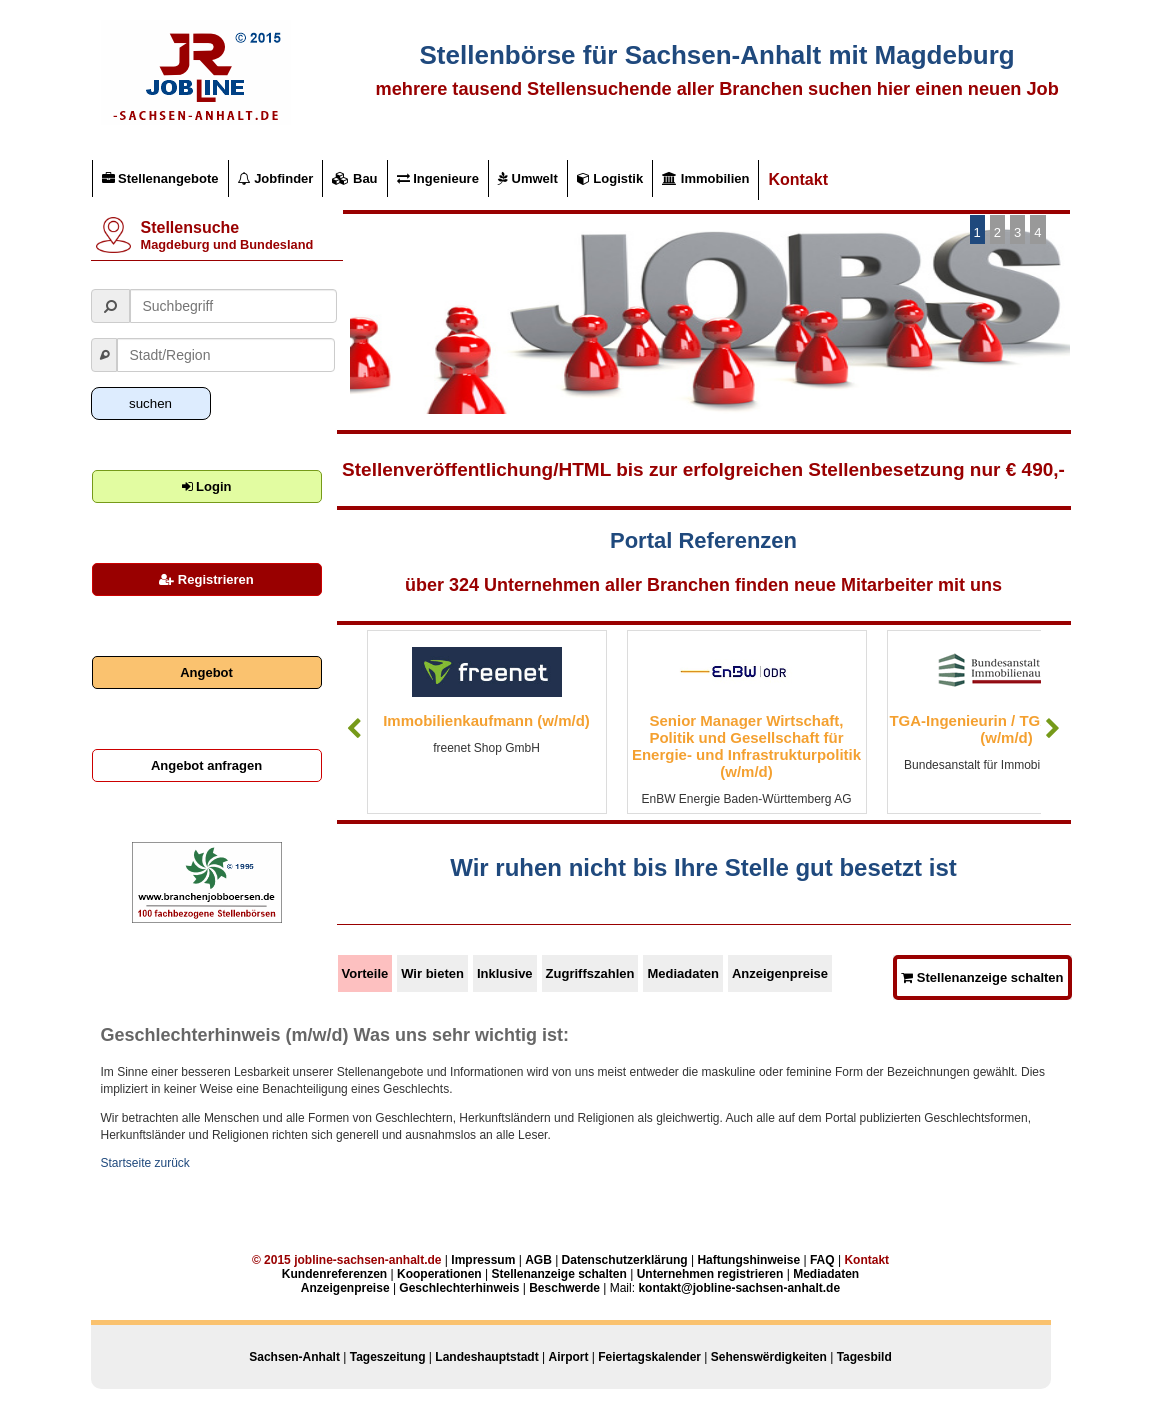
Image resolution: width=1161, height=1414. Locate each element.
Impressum (483, 1260)
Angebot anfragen (206, 765)
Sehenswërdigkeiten (769, 1357)
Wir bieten (432, 973)
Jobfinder (276, 178)
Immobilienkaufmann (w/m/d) (486, 720)
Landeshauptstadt (486, 1357)
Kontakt (798, 179)
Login (207, 486)
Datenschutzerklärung (625, 1260)
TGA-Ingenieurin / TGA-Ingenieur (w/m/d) (1006, 729)
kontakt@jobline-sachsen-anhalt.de (739, 1288)
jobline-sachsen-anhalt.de (367, 1260)
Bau (354, 178)
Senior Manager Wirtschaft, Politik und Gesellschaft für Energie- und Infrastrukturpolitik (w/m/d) (746, 746)
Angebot (206, 672)
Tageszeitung (388, 1357)
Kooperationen (439, 1274)
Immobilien (705, 178)
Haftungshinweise (748, 1260)
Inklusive (505, 973)
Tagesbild (864, 1357)
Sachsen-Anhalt (294, 1357)
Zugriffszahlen (590, 973)
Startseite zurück (145, 1163)
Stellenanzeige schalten (982, 977)
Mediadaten (683, 973)
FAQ (822, 1260)
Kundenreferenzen (334, 1274)
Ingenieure (438, 178)
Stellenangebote (160, 178)
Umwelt (528, 178)
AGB (538, 1260)
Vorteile (365, 973)
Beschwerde (564, 1288)
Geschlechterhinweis (459, 1288)
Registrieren (206, 579)
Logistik (610, 178)
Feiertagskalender (649, 1357)
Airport (568, 1357)
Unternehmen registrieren (710, 1274)
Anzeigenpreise (780, 973)
